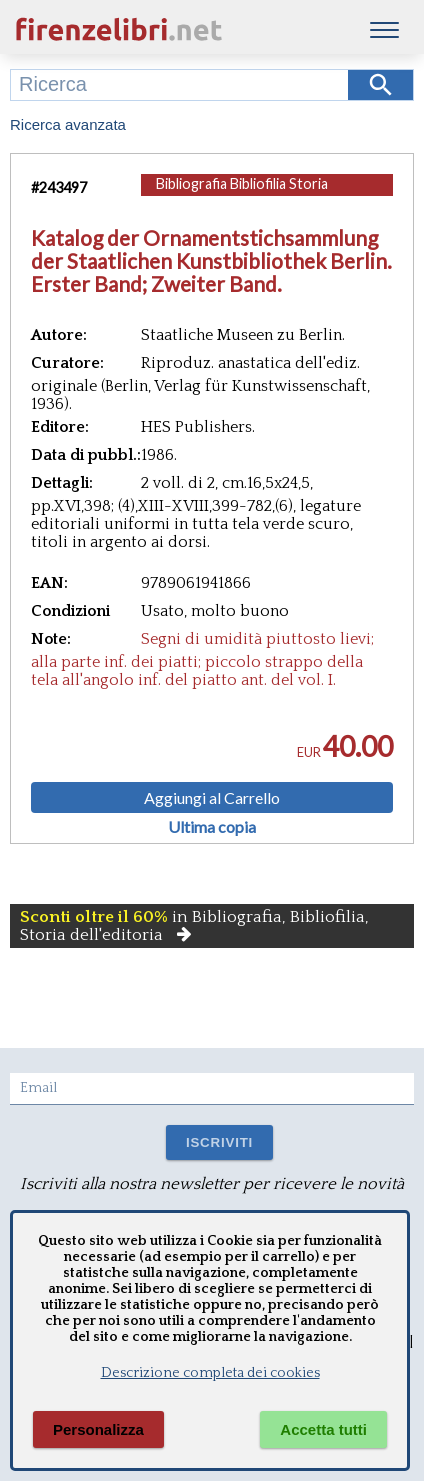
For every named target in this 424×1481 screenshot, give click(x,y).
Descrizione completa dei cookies (210, 1373)
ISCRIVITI (219, 1142)
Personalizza (98, 1429)
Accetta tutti (323, 1429)
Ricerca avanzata (68, 124)
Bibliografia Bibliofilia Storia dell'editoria (242, 193)
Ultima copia (212, 827)
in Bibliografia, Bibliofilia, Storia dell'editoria (194, 926)
